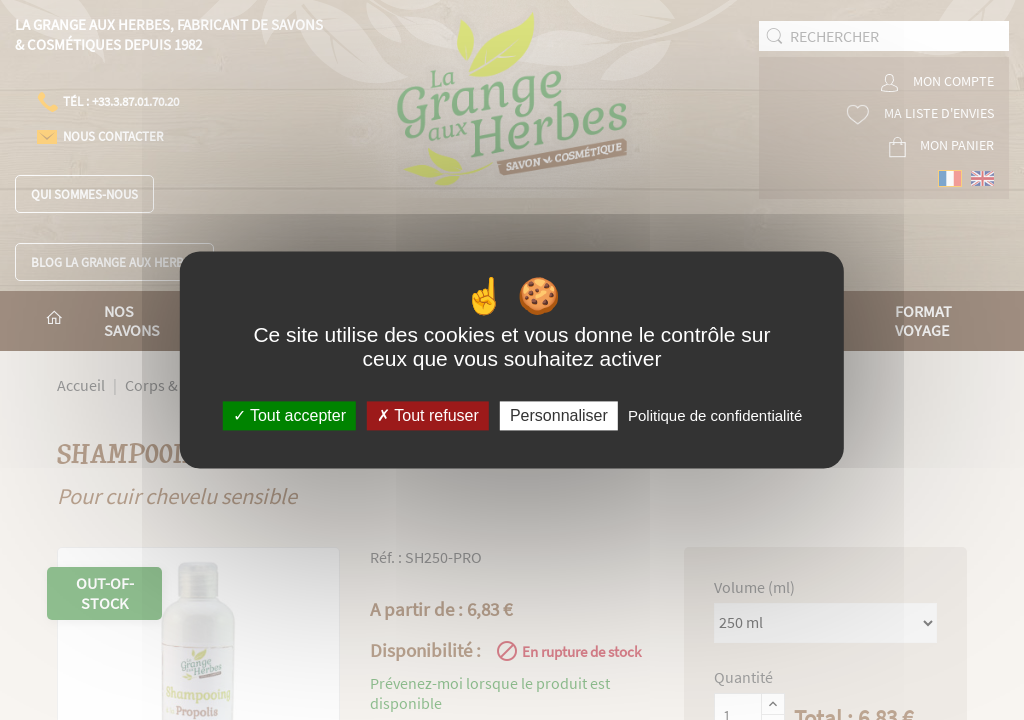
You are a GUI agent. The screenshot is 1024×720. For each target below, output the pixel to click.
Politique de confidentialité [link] (715, 415)
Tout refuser (428, 415)
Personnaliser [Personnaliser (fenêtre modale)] (559, 415)
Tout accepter (289, 415)
